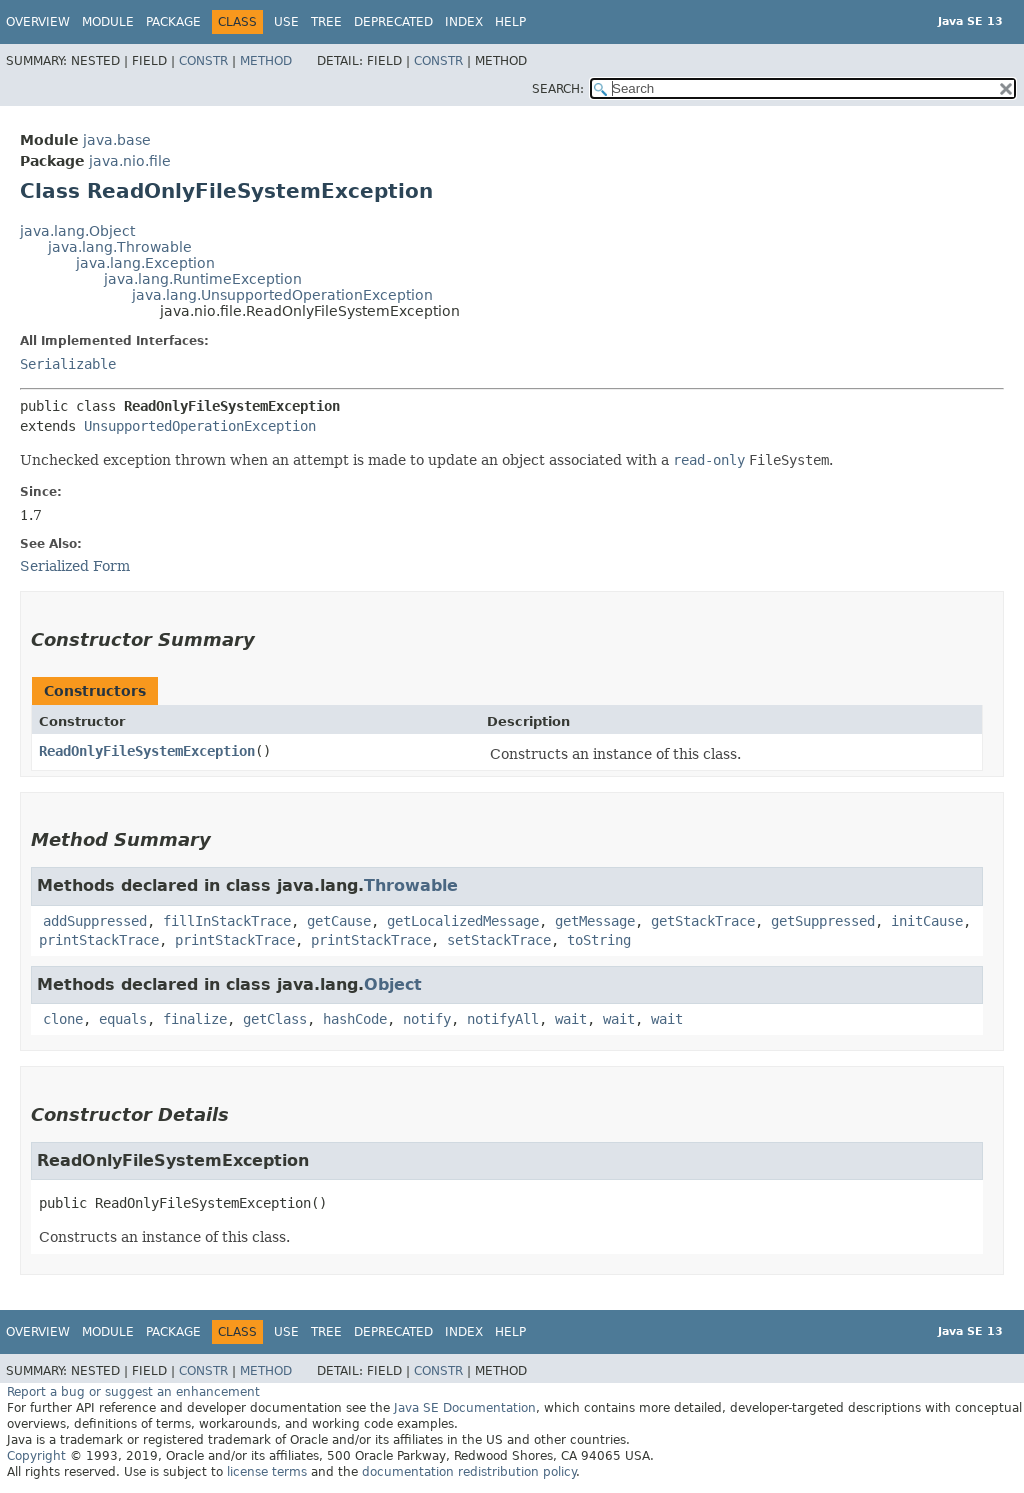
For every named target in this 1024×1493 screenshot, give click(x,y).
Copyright (36, 1456)
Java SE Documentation (465, 1408)
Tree (326, 22)
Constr (203, 61)
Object (393, 984)
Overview (38, 22)
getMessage (595, 921)
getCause (339, 921)
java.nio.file (130, 161)
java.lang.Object (77, 231)
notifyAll (503, 1019)
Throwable (411, 885)
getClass (275, 1019)
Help (510, 22)
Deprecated (393, 22)
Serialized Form (75, 566)
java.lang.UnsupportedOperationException (282, 295)
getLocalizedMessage (463, 921)
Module (108, 22)
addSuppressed (95, 921)
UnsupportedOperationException (200, 426)
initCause (927, 921)
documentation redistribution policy (469, 1472)
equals (123, 1019)
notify (427, 1019)
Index (464, 22)
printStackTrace (99, 940)
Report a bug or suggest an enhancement (133, 1392)
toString (599, 940)
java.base (117, 140)
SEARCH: (558, 89)
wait (571, 1019)
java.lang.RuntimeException (203, 279)
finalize (195, 1019)
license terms (267, 1472)
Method (266, 61)
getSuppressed (823, 921)
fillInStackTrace (227, 921)
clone (63, 1019)
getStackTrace (703, 921)
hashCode (355, 1019)
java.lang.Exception (145, 263)
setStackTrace (499, 940)
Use (286, 22)
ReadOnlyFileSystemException (147, 751)
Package (173, 22)
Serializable (68, 364)
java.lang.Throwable (120, 247)
